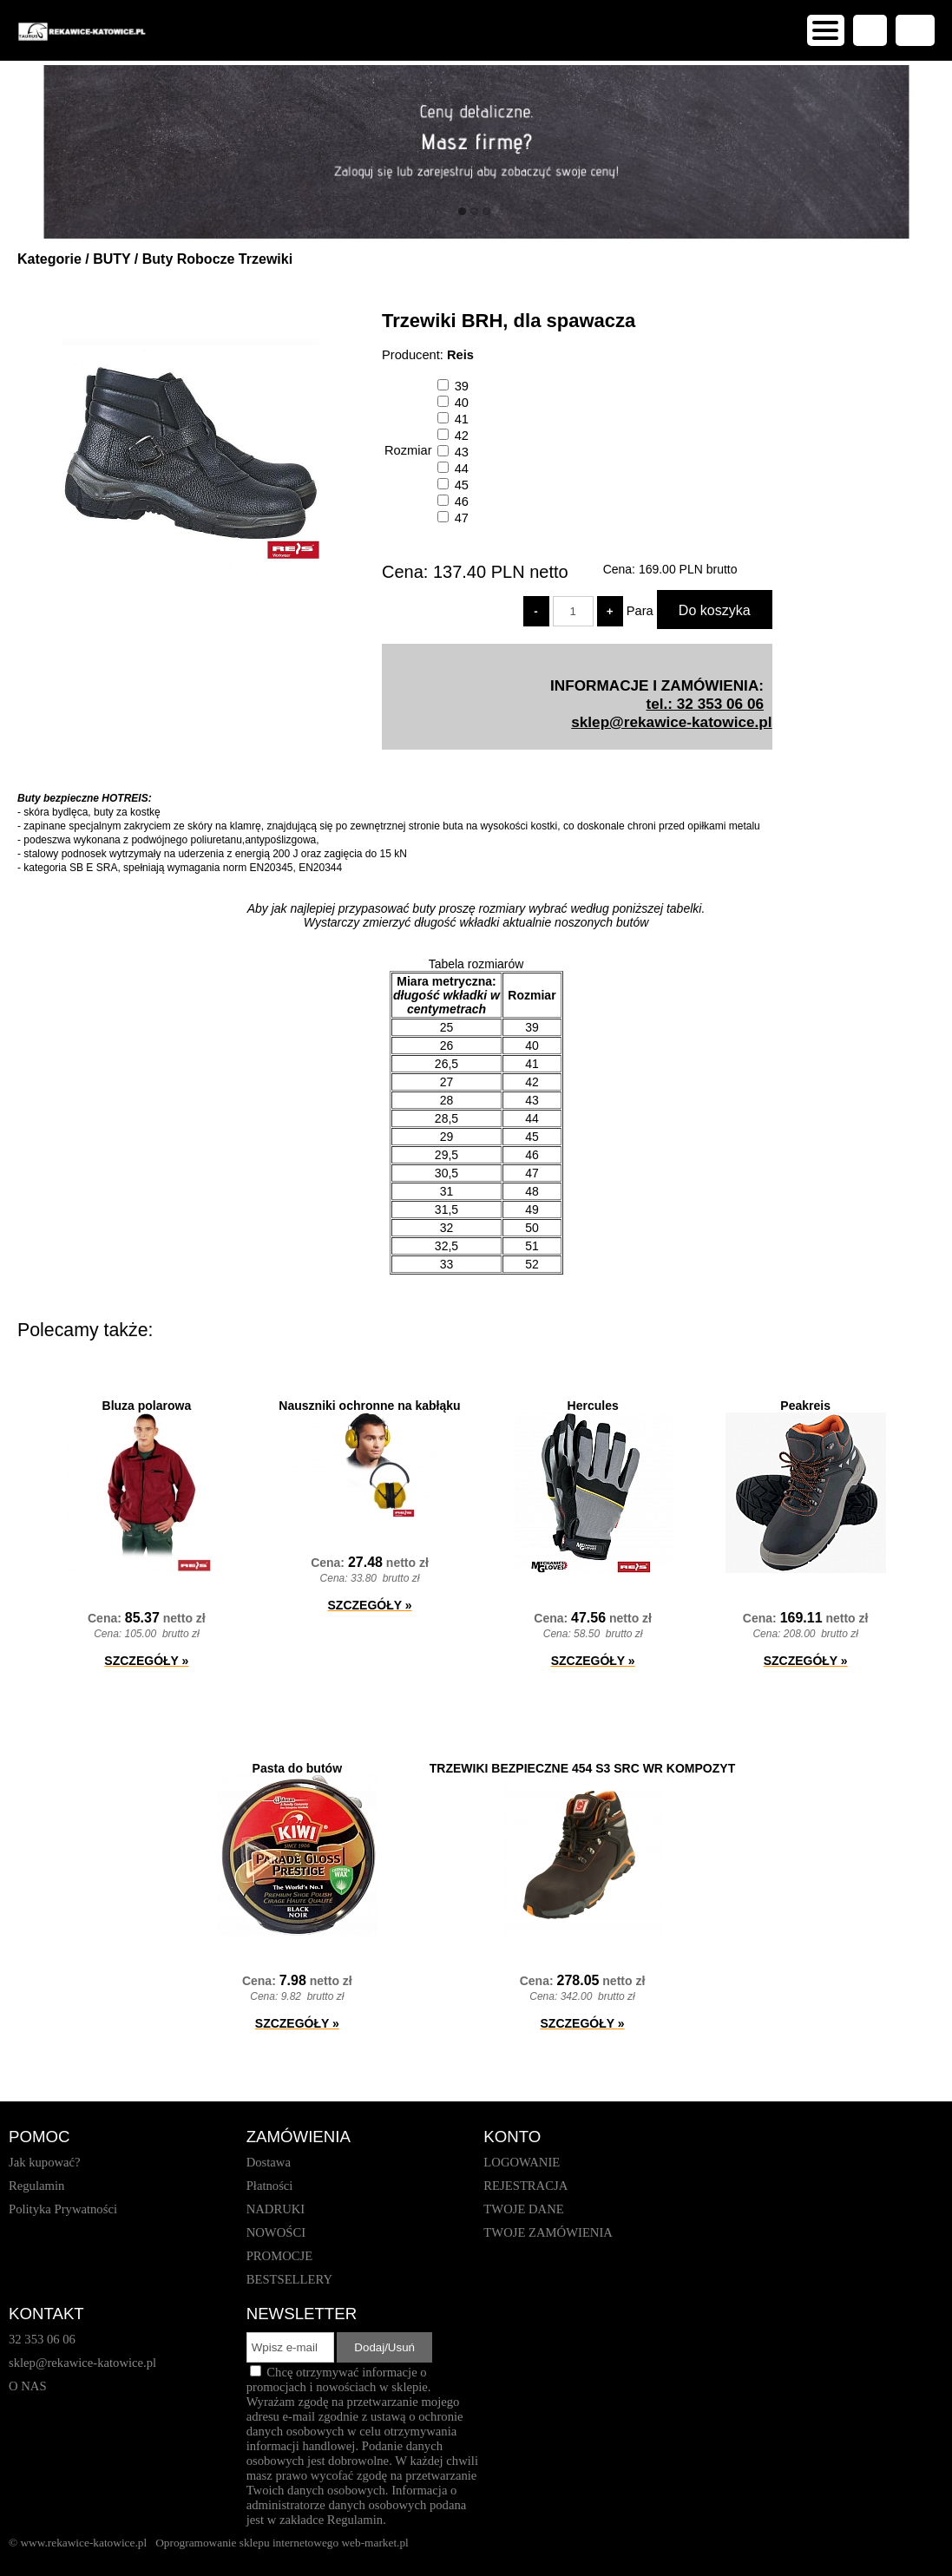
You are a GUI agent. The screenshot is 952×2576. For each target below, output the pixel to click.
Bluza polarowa (147, 1406)
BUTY (111, 259)
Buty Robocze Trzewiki (217, 259)
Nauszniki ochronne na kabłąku (369, 1406)
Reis (460, 355)
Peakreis (805, 1406)
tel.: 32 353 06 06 (705, 703)
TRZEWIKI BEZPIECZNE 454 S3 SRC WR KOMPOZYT (582, 1768)
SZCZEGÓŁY (146, 1661)
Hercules (593, 1406)
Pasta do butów (297, 1768)
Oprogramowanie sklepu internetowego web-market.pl (282, 2542)
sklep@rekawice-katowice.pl (671, 722)
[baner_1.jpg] (476, 152)
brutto (688, 569)
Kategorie (49, 259)
